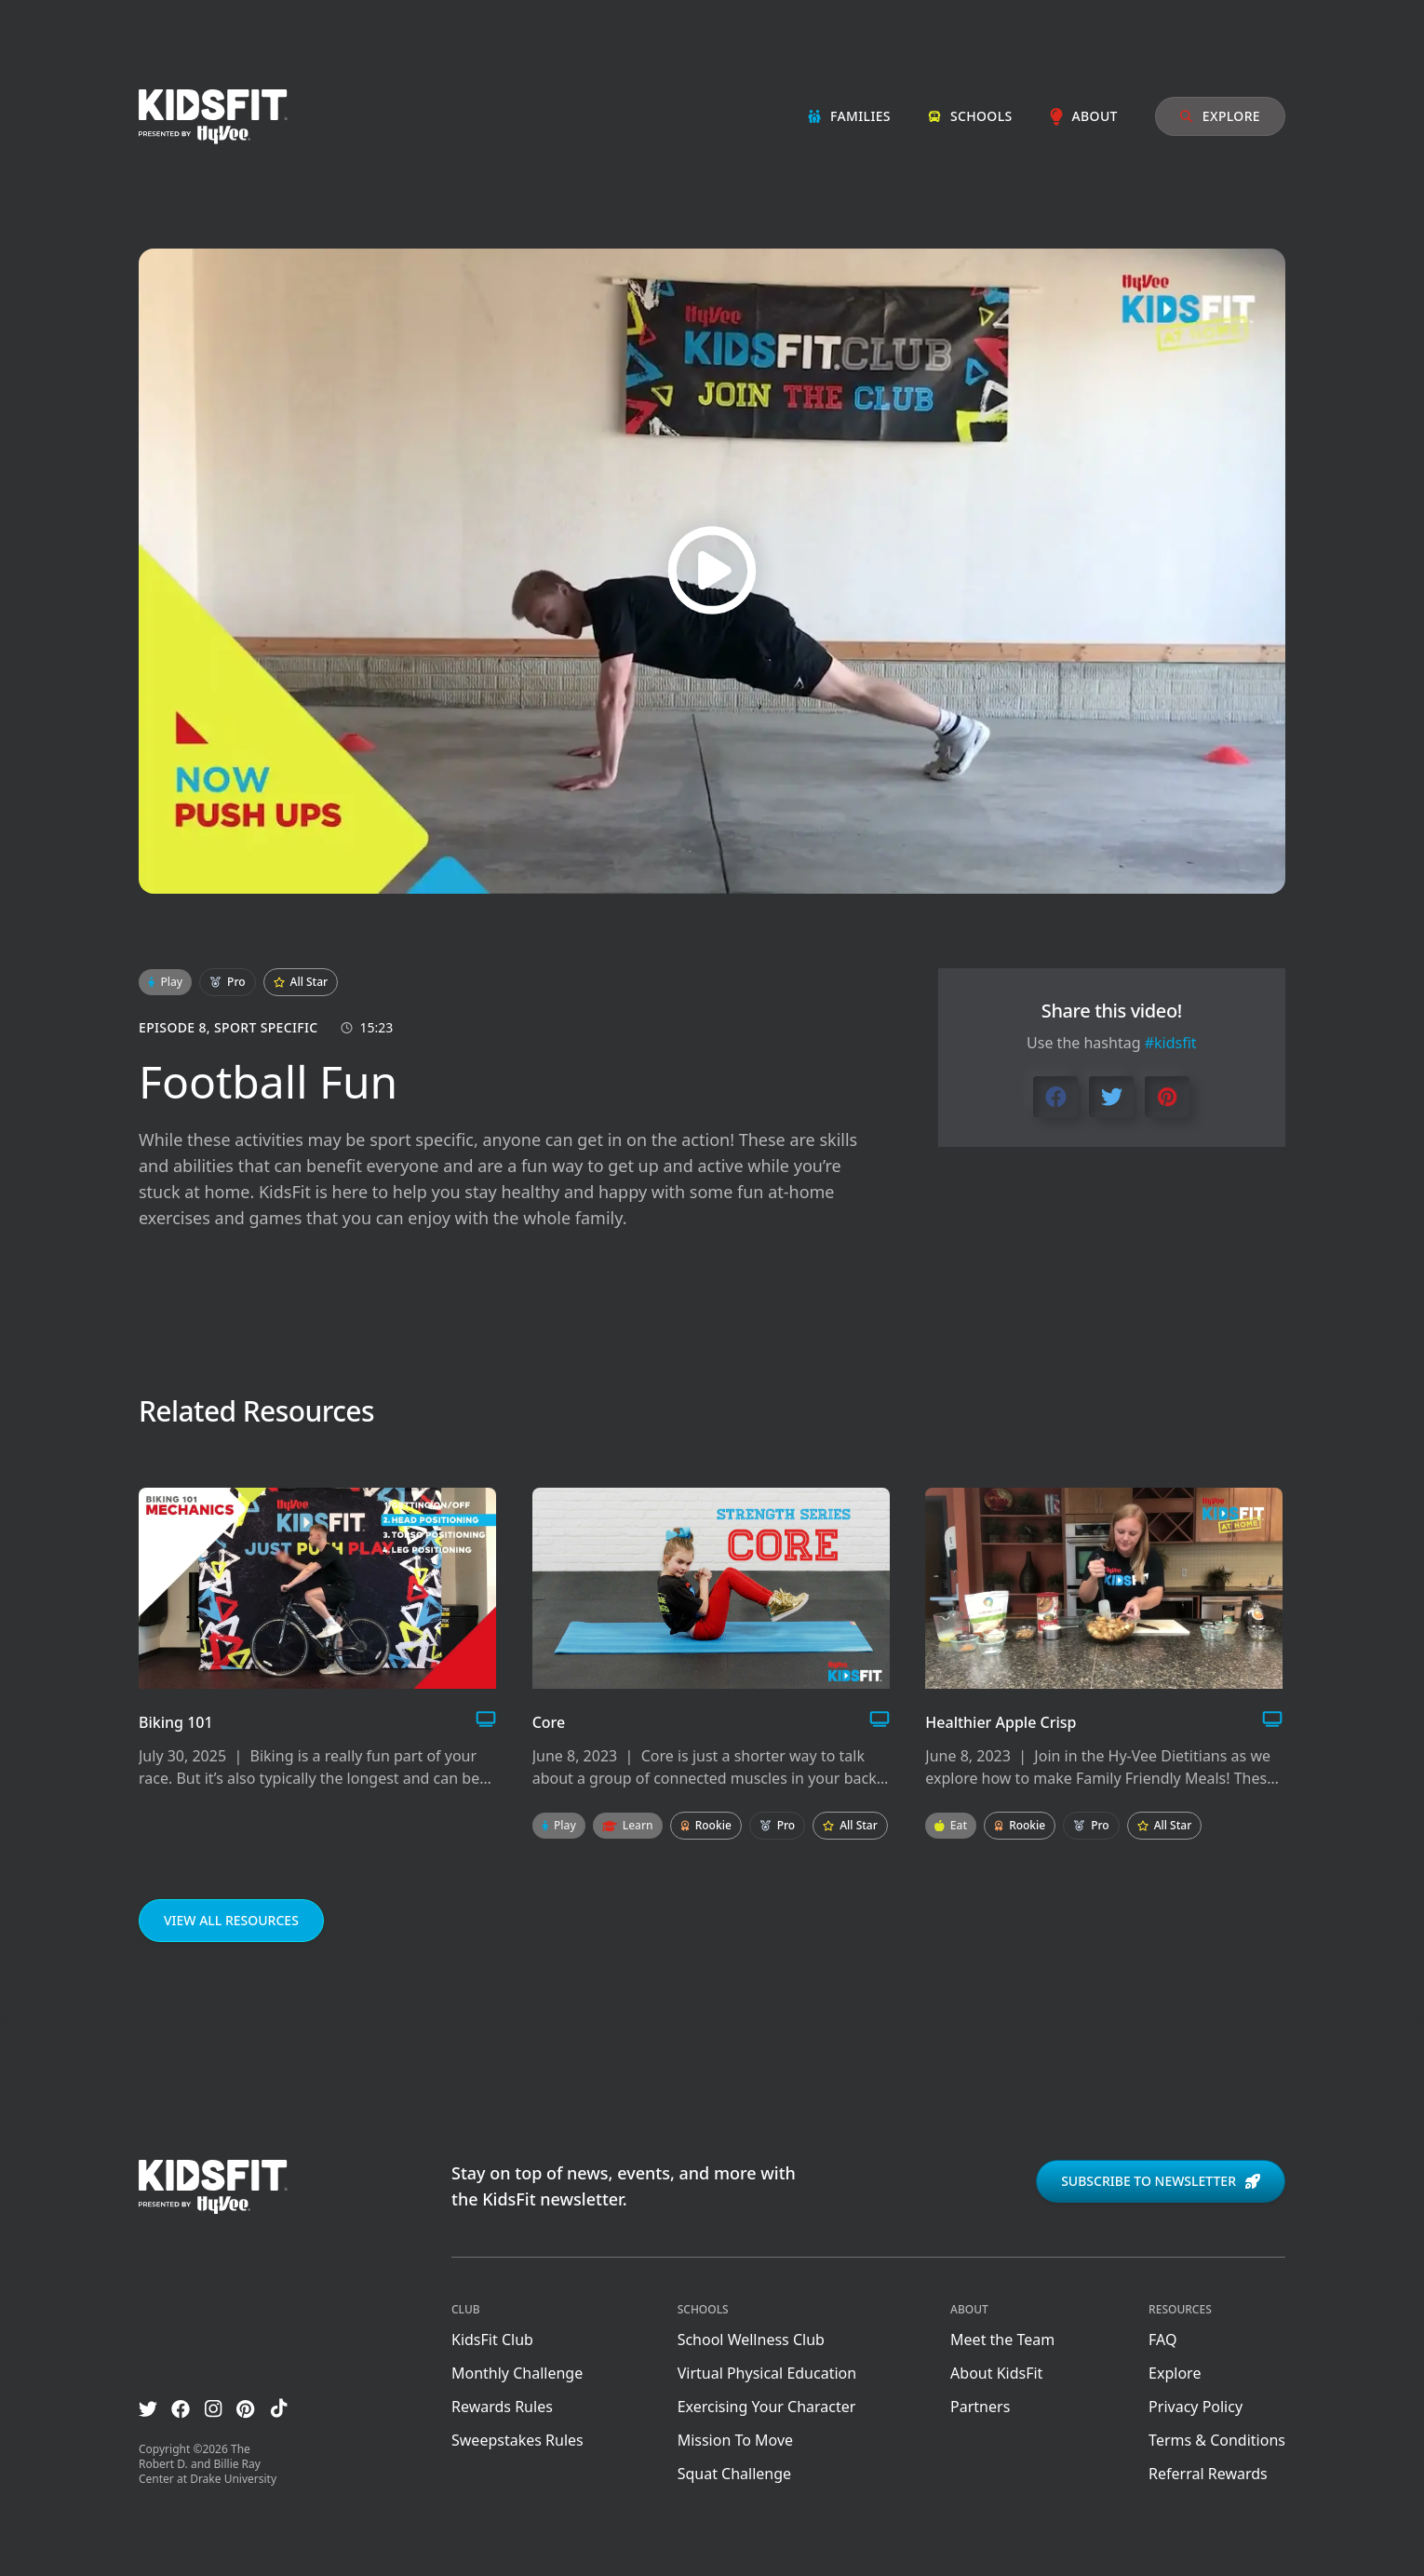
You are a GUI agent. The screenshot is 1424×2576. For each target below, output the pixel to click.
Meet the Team (1002, 2339)
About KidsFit (996, 2373)
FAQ (1162, 2339)
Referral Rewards (1208, 2473)
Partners (980, 2406)
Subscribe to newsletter (1160, 2181)
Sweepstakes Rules (517, 2440)
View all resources (231, 1920)
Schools (970, 116)
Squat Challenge (734, 2473)
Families (849, 116)
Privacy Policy (1196, 2406)
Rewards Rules (502, 2406)
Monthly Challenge (517, 2373)
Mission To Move (735, 2440)
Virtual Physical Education (767, 2373)
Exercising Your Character (767, 2406)
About (1084, 116)
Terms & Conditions (1217, 2440)
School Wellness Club (751, 2339)
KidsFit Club (492, 2339)
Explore (1220, 116)
